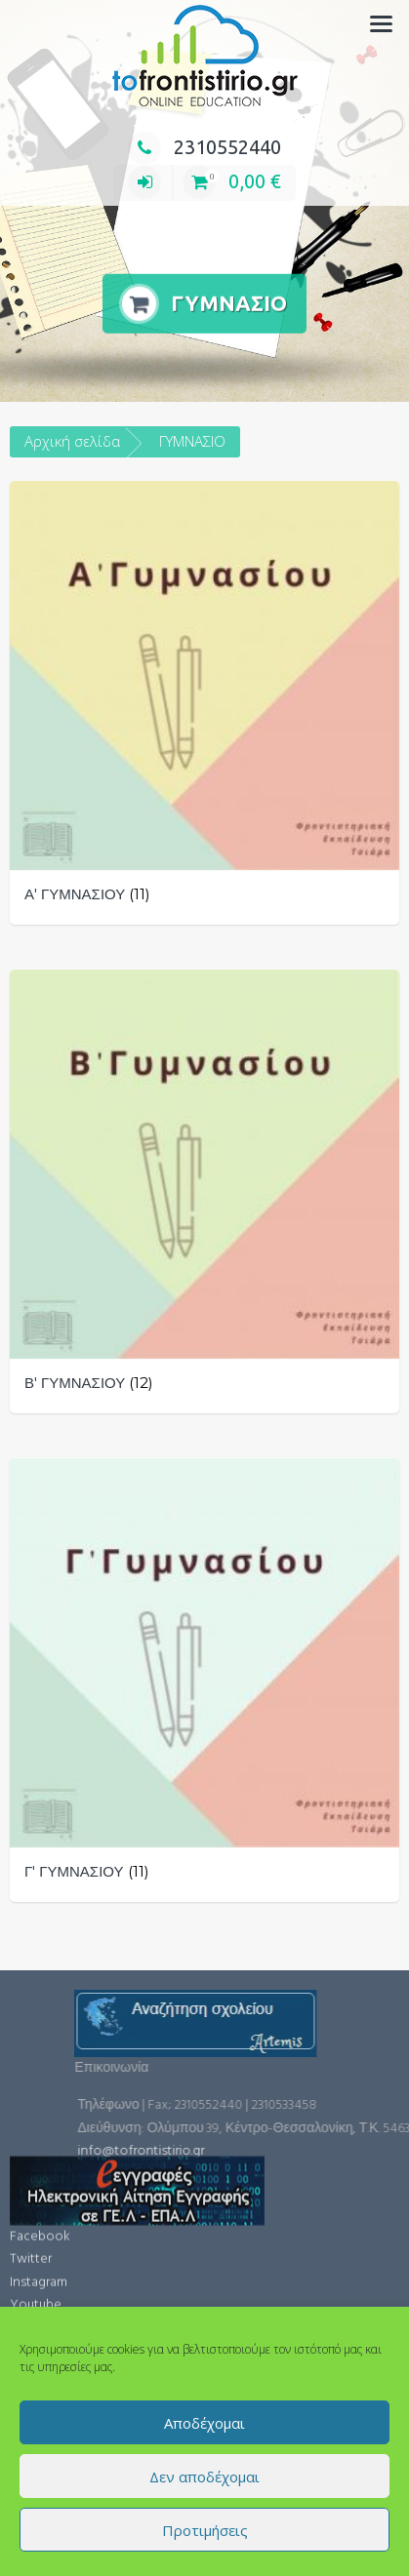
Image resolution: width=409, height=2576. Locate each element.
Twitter (31, 2129)
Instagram (38, 2152)
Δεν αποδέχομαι (204, 2476)
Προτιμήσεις (205, 2530)
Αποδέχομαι (204, 2423)
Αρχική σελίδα (72, 441)
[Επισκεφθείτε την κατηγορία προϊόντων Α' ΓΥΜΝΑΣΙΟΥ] (204, 703)
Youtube (35, 2174)
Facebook (40, 2106)
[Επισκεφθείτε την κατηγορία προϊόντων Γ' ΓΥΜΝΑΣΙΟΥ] (204, 1680)
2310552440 (204, 147)
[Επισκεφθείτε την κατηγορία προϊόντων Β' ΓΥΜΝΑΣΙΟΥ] (204, 1191)
